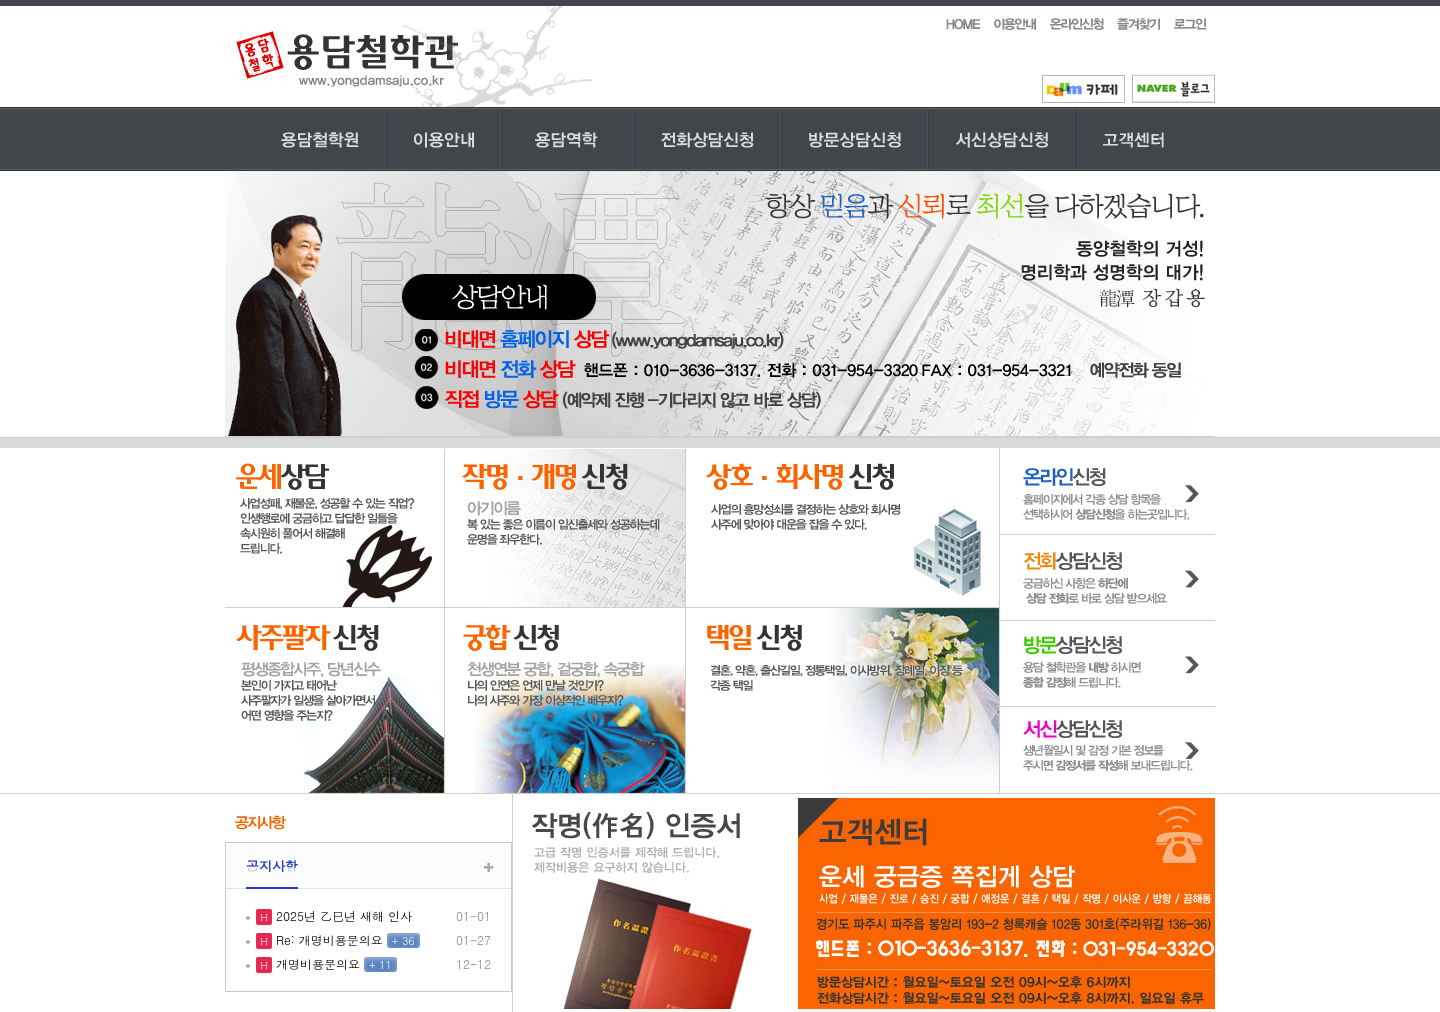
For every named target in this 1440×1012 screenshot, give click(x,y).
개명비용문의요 (316, 963)
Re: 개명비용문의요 (327, 939)
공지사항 (272, 865)
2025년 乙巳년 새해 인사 (342, 915)
